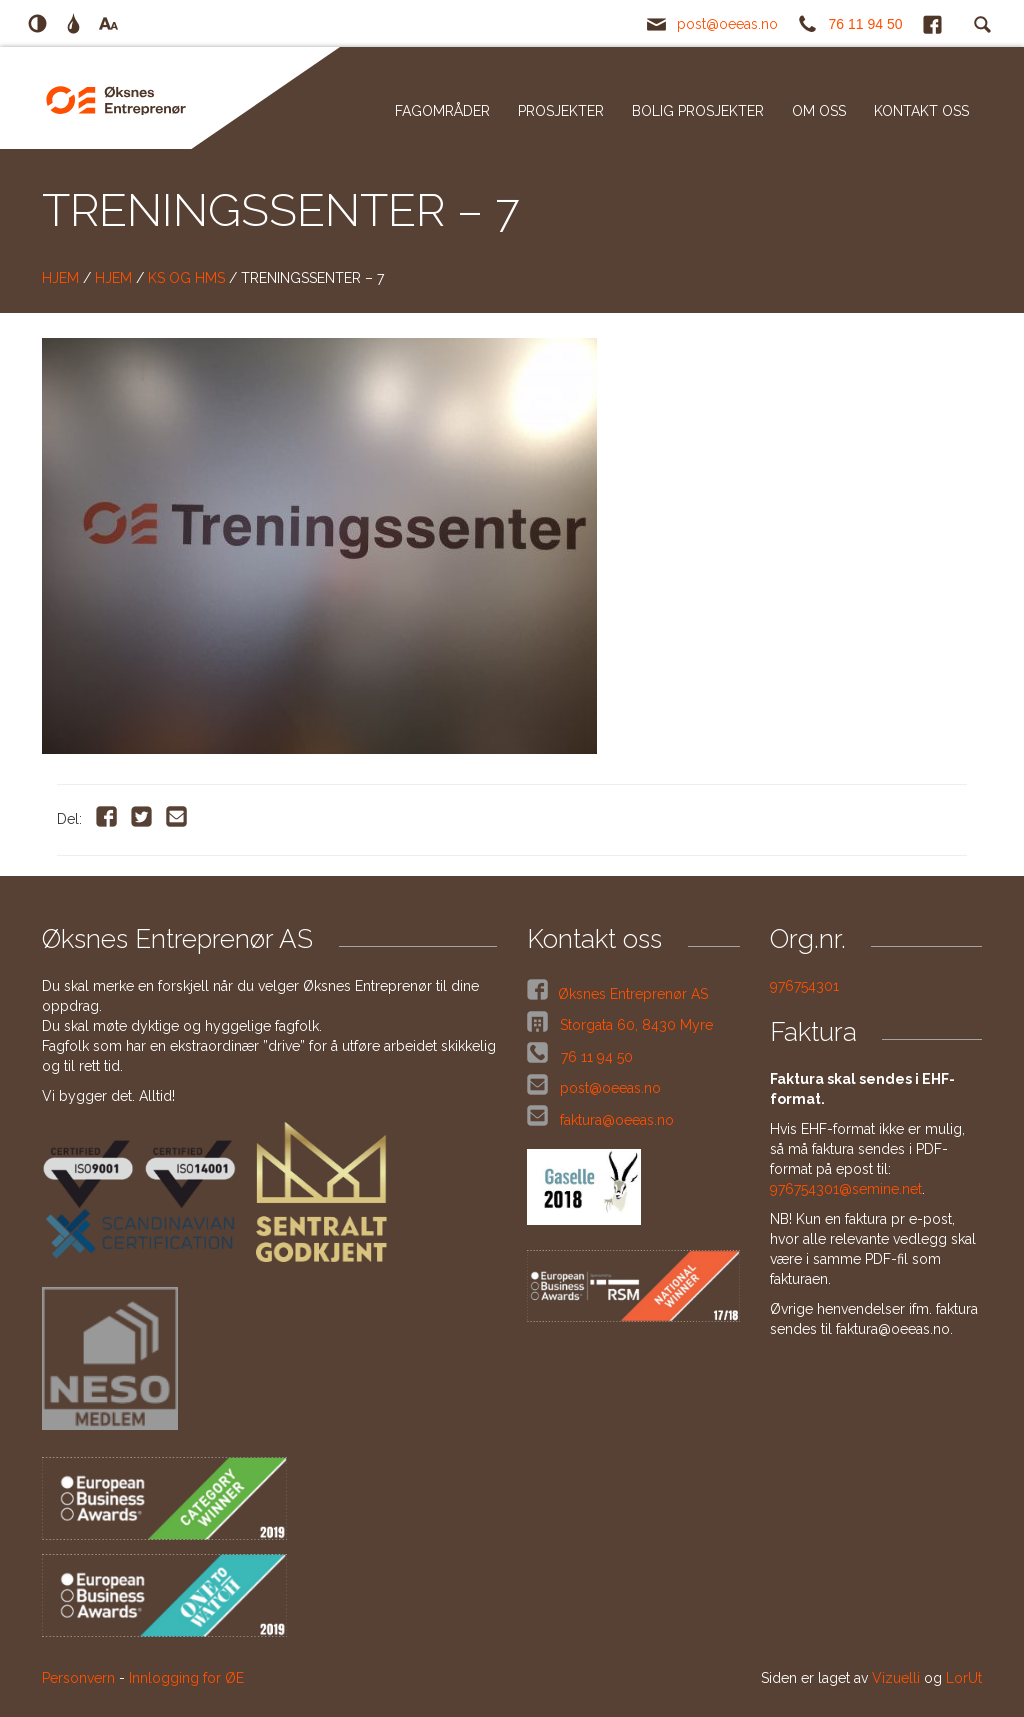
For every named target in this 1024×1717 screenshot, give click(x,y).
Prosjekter (561, 111)
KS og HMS (186, 278)
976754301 (804, 986)
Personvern (78, 1678)
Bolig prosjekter (698, 111)
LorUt (964, 1678)
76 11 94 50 (866, 24)
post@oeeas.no (727, 24)
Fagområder (442, 111)
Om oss (819, 111)
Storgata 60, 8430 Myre (634, 1025)
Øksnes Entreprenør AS (633, 994)
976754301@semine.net (846, 1189)
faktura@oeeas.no (617, 1120)
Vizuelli (896, 1678)
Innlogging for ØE (186, 1678)
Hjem (60, 278)
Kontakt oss (921, 111)
